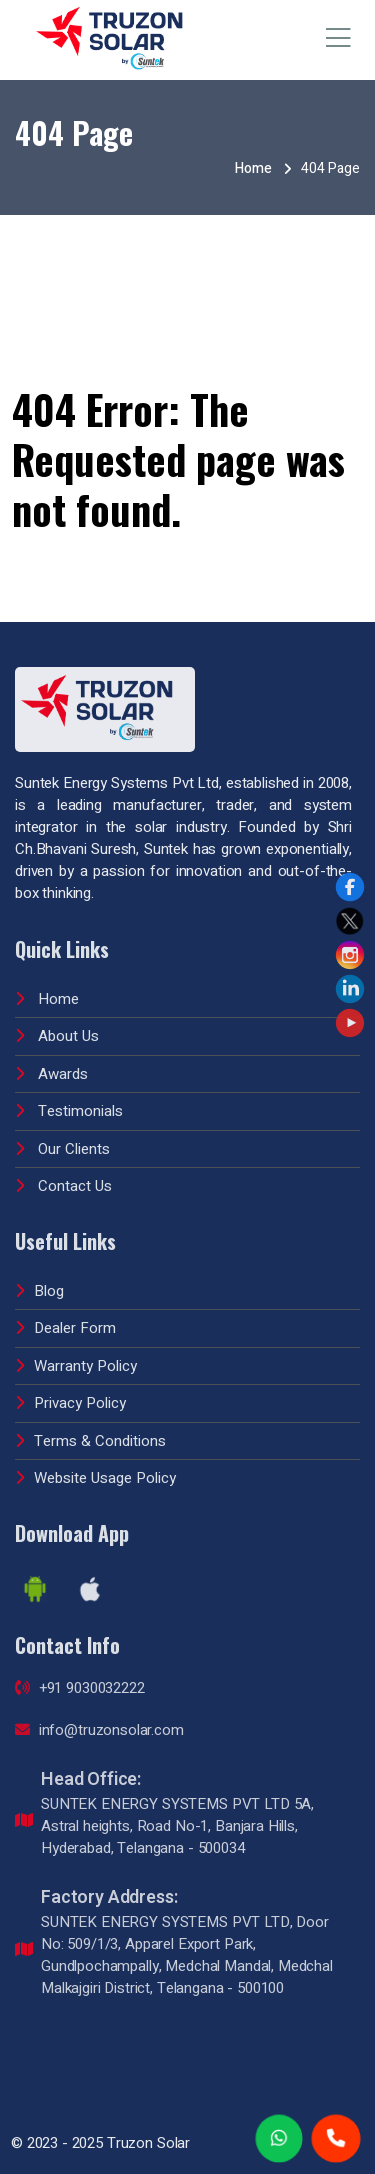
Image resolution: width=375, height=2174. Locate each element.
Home (253, 168)
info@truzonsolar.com (99, 1722)
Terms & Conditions (90, 1433)
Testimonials (69, 1103)
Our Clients (62, 1141)
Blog (39, 1283)
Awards (51, 1066)
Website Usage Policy (95, 1470)
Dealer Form (65, 1320)
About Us (57, 1028)
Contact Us (63, 1178)
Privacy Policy (70, 1395)
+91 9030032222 (80, 1680)
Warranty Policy (76, 1358)
